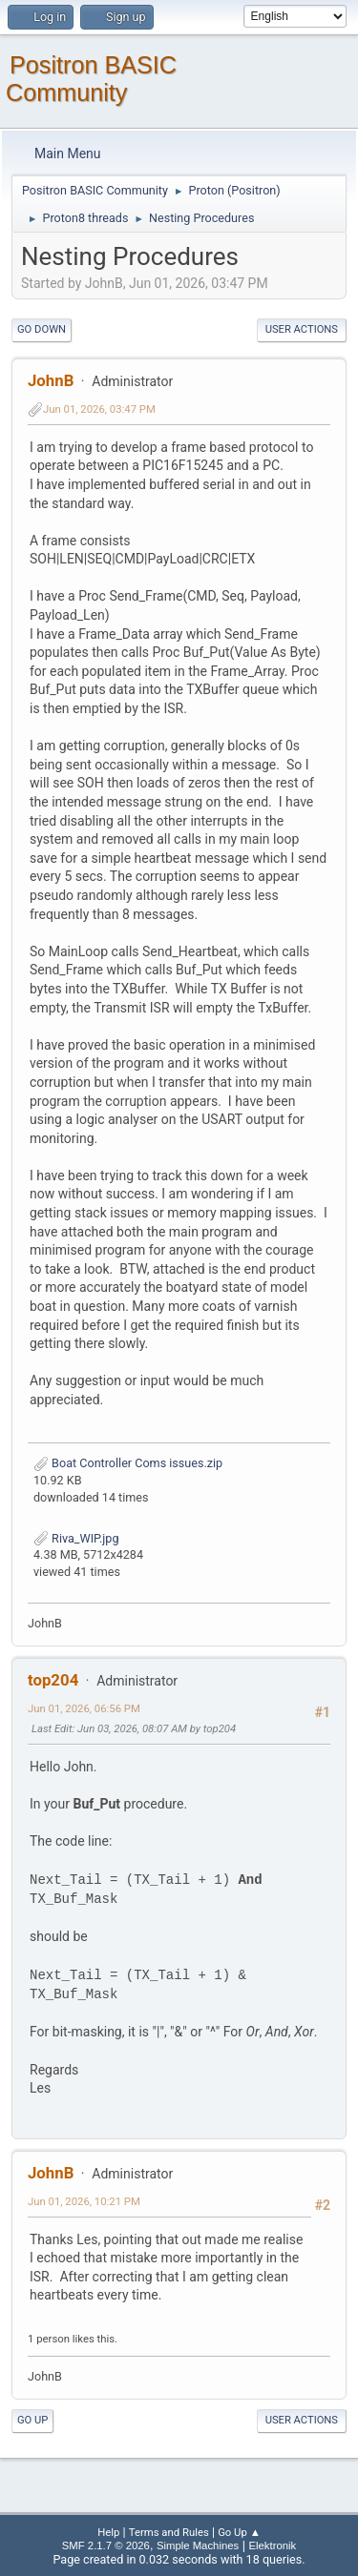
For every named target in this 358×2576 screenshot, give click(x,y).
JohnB (51, 380)
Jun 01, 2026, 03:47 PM (99, 409)
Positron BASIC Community (91, 78)
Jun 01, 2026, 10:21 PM (84, 2201)
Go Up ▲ (239, 2532)
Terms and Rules (169, 2532)
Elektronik (272, 2545)
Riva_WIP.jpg (76, 1538)
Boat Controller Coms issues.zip (127, 1463)
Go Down (41, 329)
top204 (53, 1679)
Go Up (32, 2420)
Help (108, 2532)
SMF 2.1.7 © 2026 (106, 2545)
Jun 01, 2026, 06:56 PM (84, 1708)
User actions (301, 329)
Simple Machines (198, 2545)
